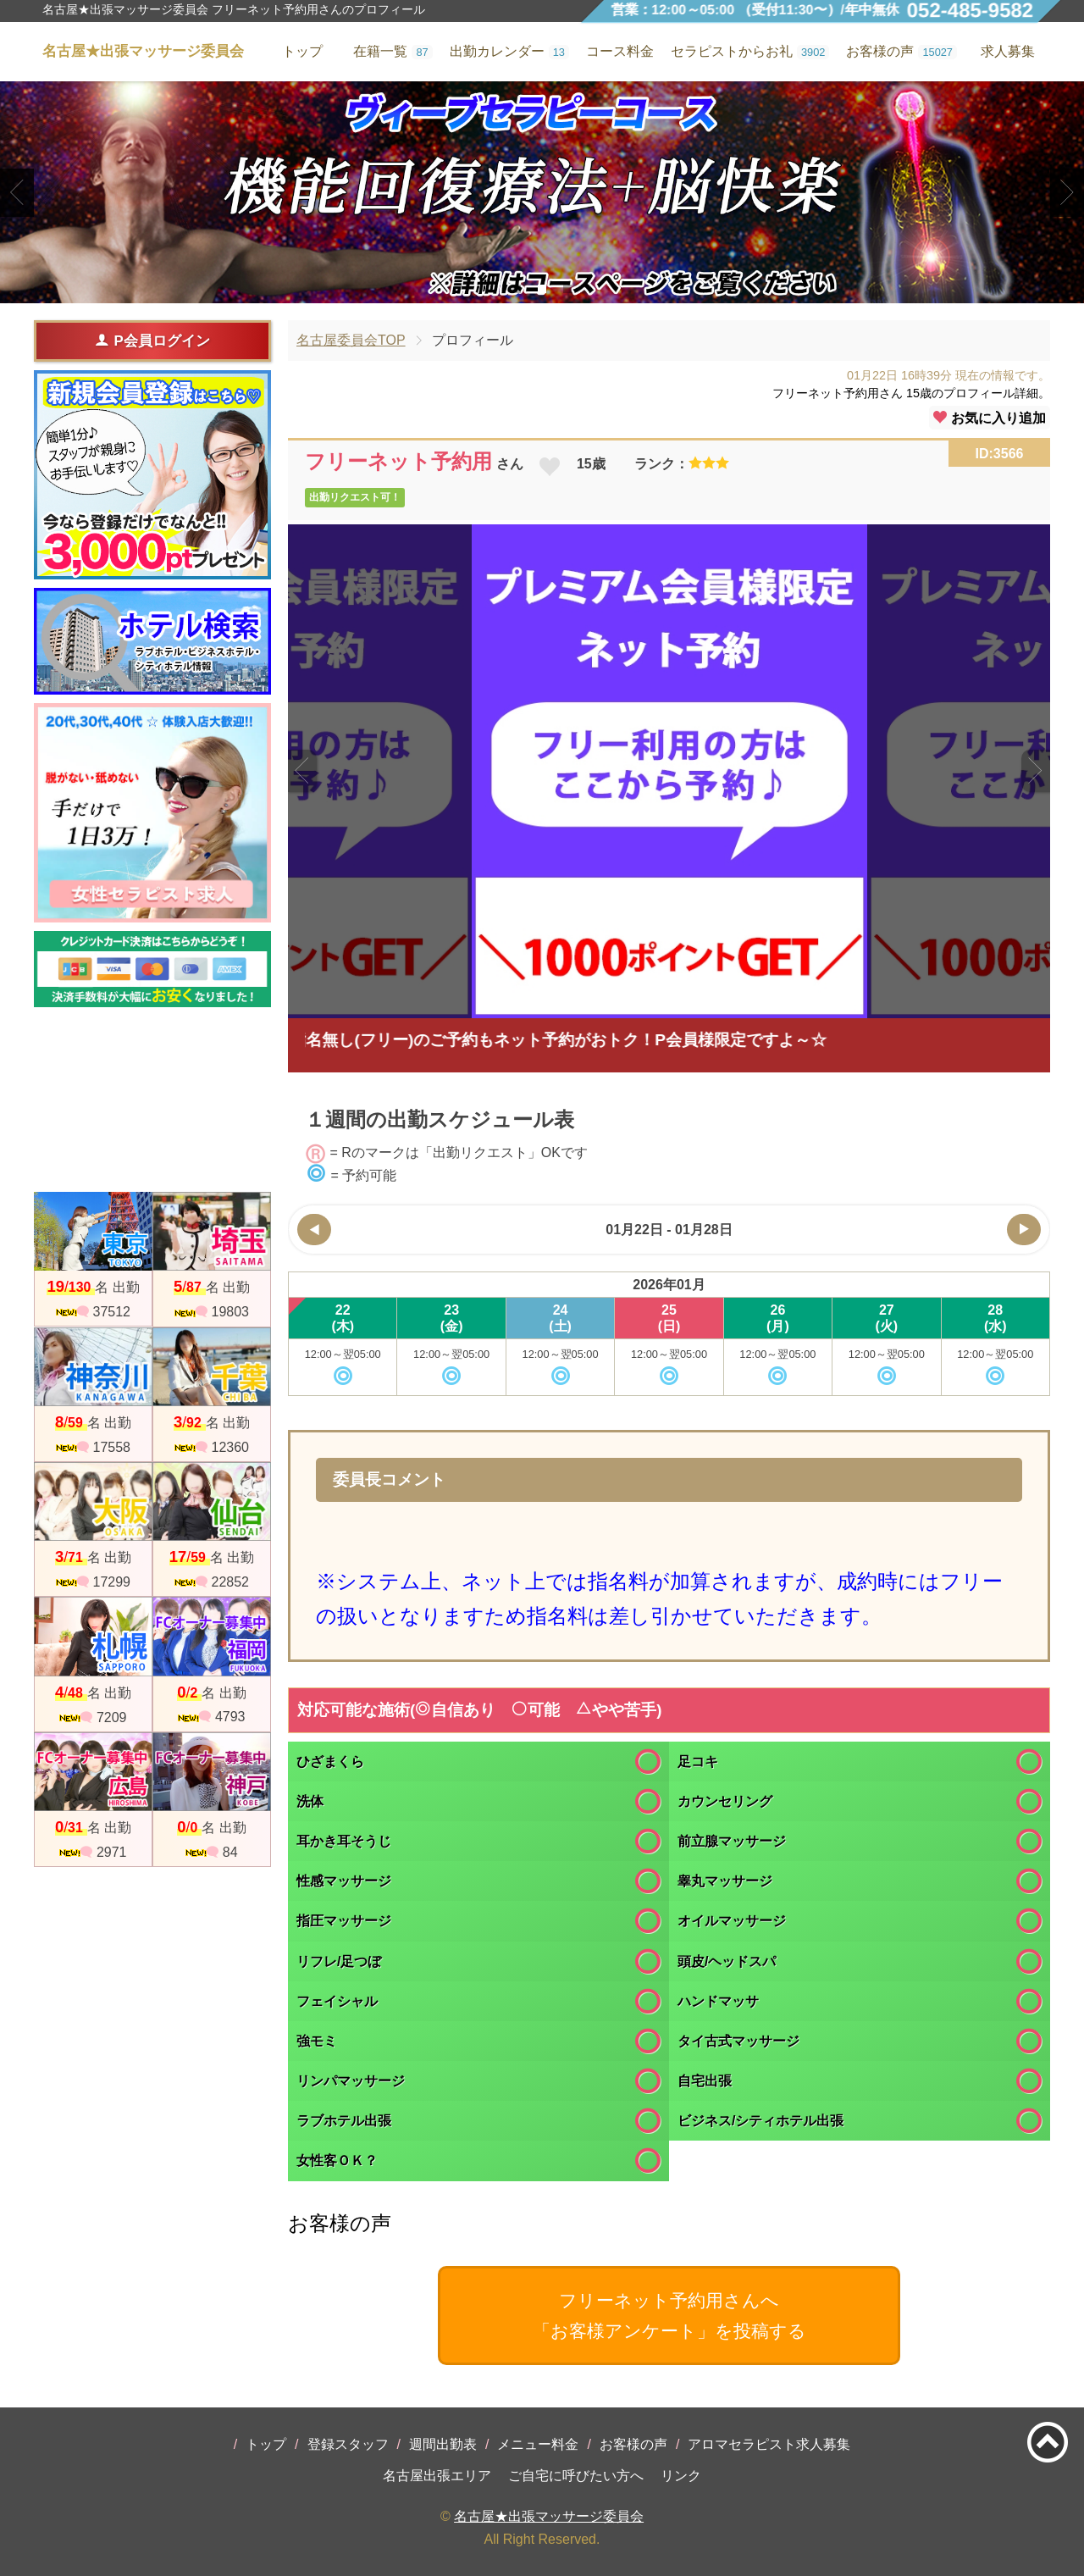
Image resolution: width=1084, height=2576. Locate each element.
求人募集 (1008, 51)
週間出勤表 (443, 2444)
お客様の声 (633, 2444)
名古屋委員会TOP (351, 340)
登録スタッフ (348, 2444)
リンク (681, 2475)
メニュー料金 (537, 2444)
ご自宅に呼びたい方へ (576, 2475)
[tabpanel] (542, 192)
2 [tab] (542, 289)
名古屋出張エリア (437, 2475)
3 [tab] (567, 289)
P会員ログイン (152, 340)
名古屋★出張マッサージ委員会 (549, 2516)
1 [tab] (516, 289)
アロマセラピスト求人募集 (769, 2444)
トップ (266, 2444)
